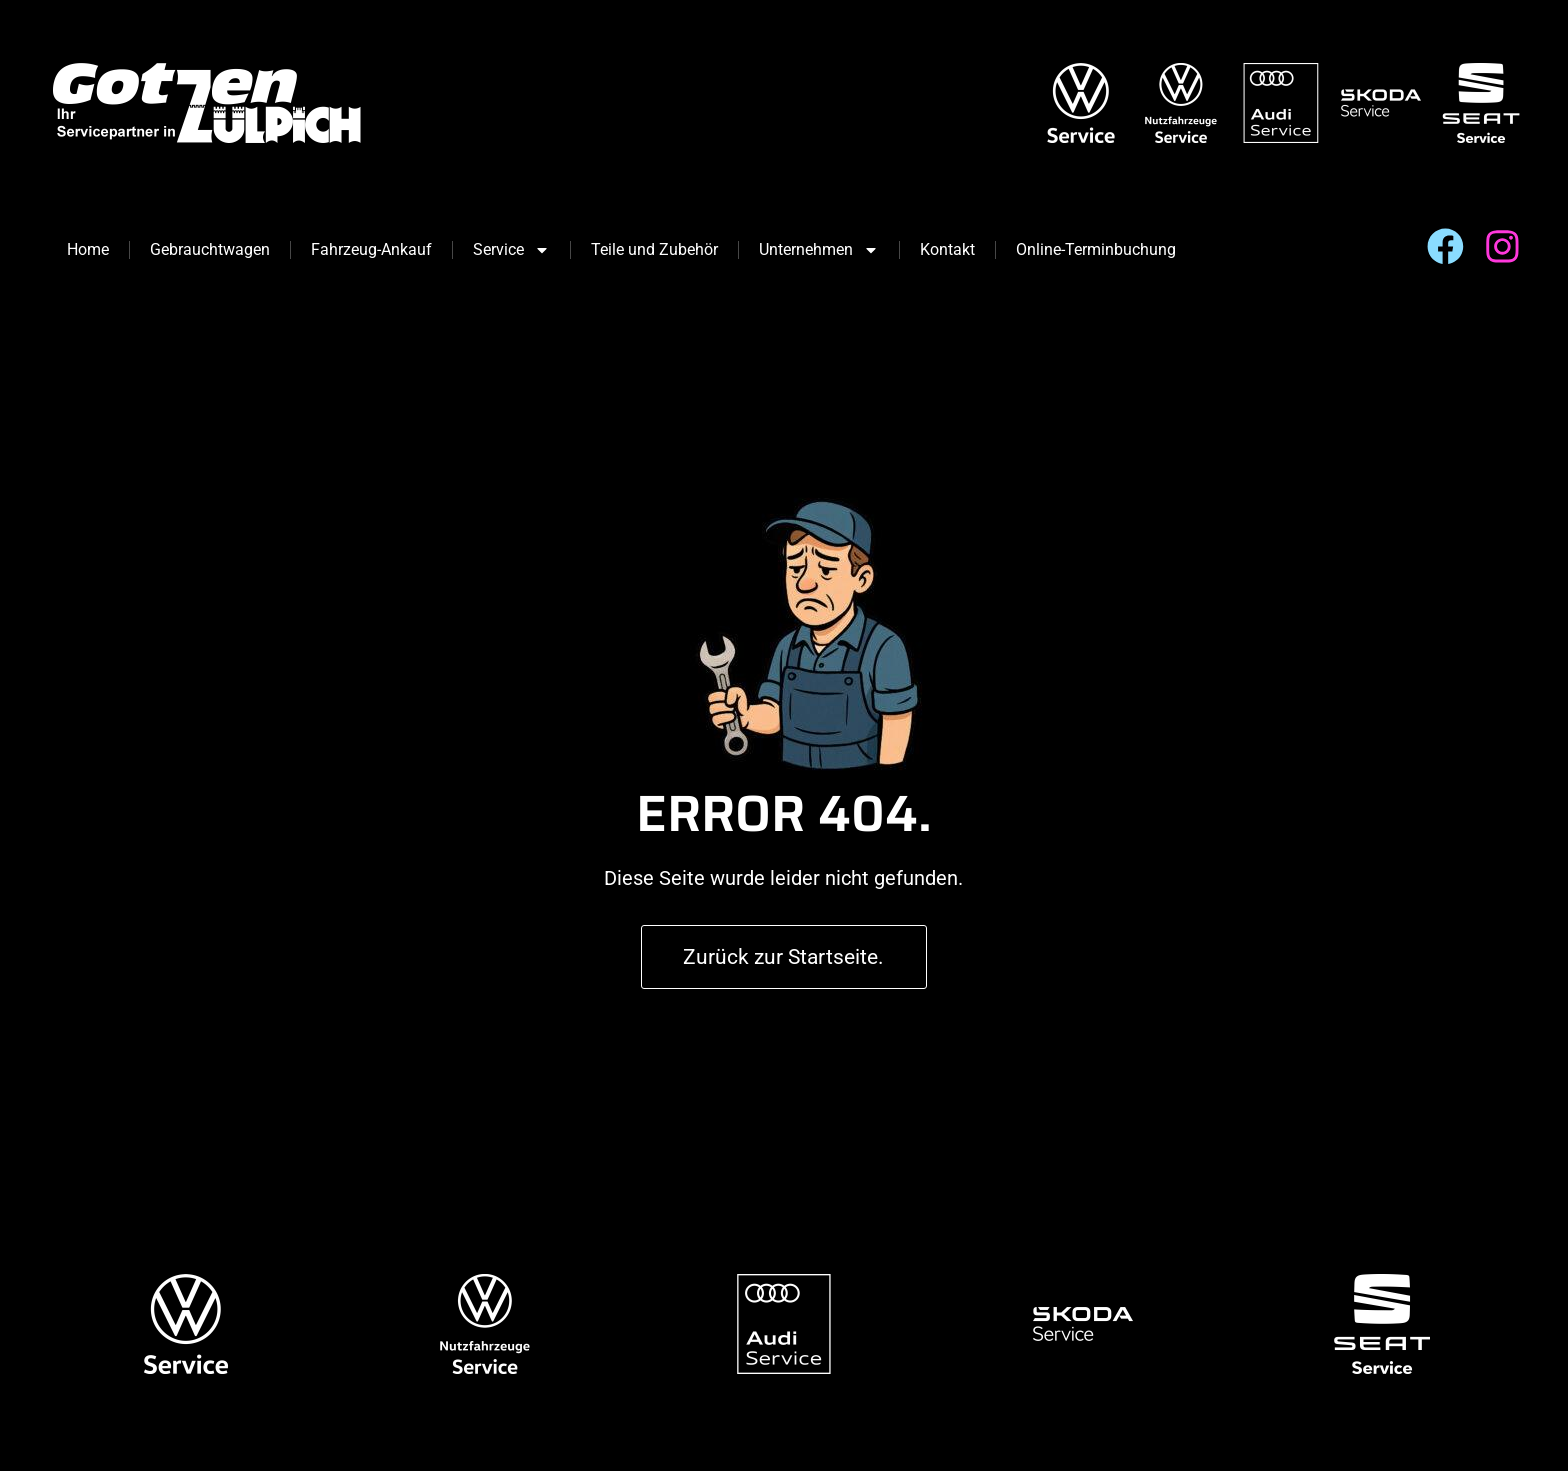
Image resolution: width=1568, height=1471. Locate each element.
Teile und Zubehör (654, 249)
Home (88, 249)
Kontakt (947, 249)
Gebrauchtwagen (210, 249)
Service (511, 250)
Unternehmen (819, 250)
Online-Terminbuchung (1096, 249)
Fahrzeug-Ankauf (371, 249)
